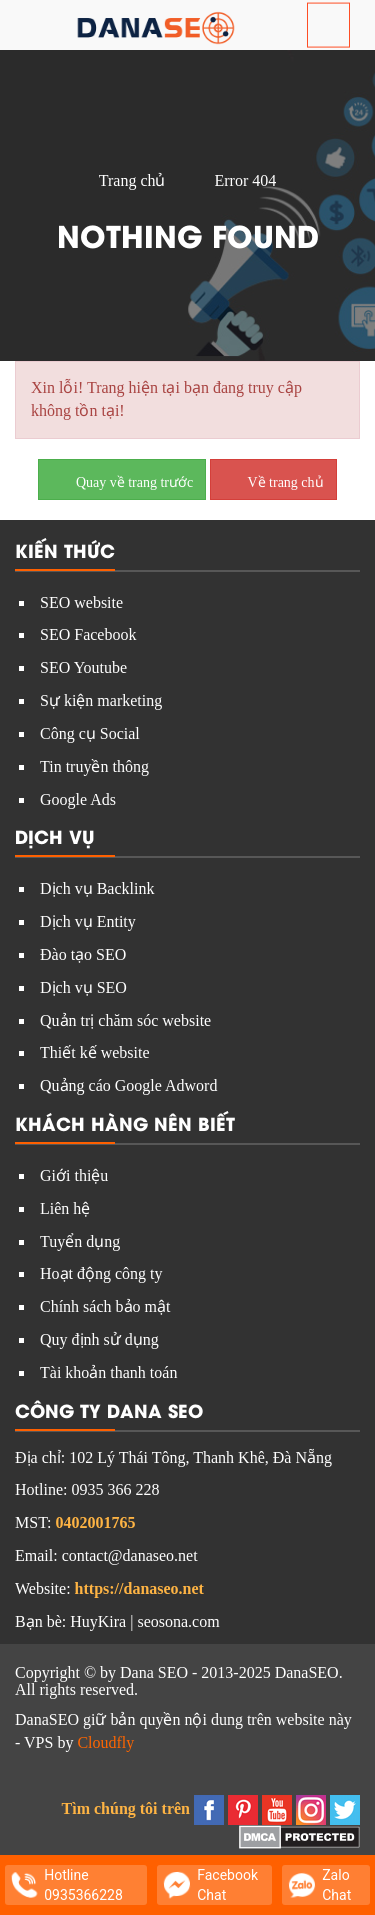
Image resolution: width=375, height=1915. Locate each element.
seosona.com (178, 1621)
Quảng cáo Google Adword (128, 1085)
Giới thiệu (74, 1175)
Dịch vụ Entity (88, 921)
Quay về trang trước (122, 478)
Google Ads (78, 799)
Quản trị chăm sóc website (125, 1020)
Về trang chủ (273, 478)
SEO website (81, 602)
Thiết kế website (95, 1052)
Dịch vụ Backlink (97, 888)
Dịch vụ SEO (83, 987)
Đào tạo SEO (83, 954)
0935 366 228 (115, 1489)
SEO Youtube (83, 667)
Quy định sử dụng (99, 1339)
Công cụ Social (90, 733)
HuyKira (98, 1621)
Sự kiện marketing (101, 700)
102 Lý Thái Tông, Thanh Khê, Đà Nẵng (200, 1457)
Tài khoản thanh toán (108, 1372)
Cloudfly (105, 1742)
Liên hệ (65, 1208)
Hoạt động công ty (101, 1273)
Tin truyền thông (94, 766)
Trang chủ (132, 180)
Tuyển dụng (80, 1241)
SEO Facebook (88, 634)
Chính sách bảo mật (105, 1306)
